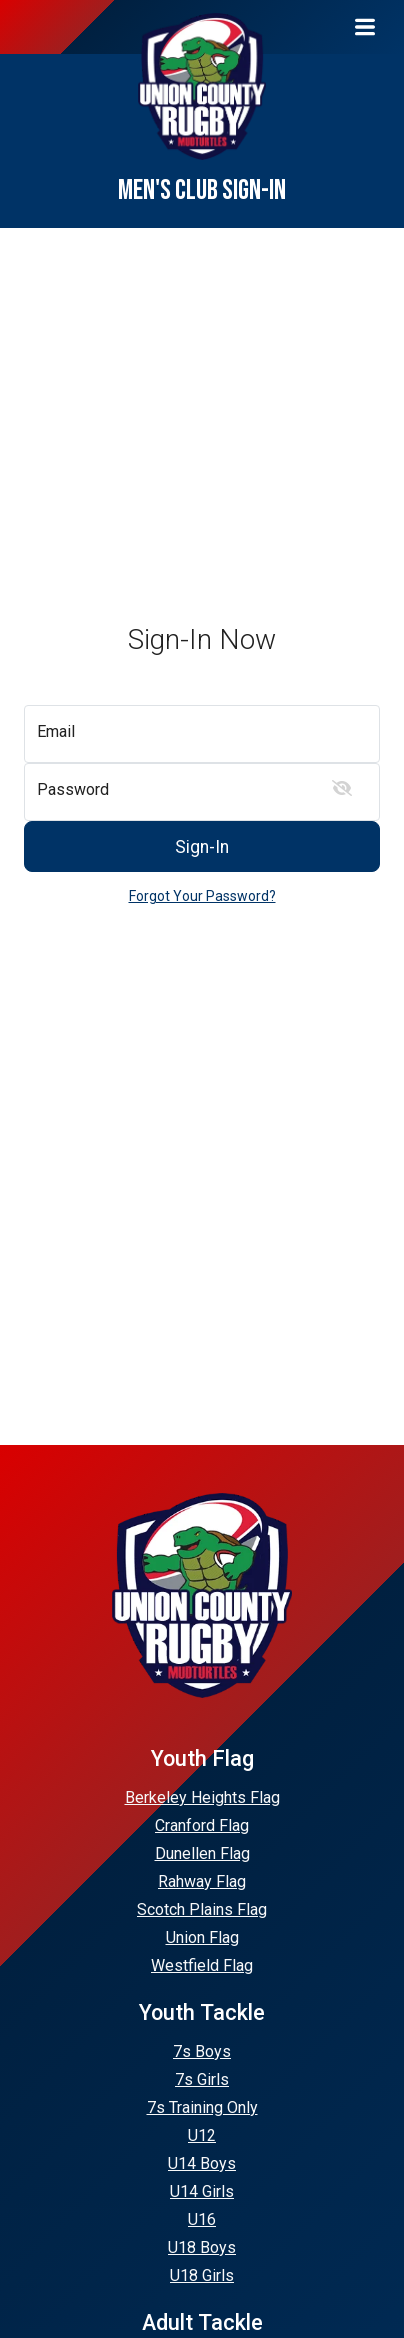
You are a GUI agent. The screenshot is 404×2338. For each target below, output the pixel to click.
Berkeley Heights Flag (202, 1797)
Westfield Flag (202, 1965)
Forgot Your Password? (202, 896)
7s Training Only (202, 2107)
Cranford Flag (202, 1825)
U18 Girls (202, 2275)
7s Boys (202, 2051)
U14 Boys (202, 2163)
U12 (202, 2135)
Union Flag (202, 1937)
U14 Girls (202, 2191)
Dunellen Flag (202, 1853)
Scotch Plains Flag (202, 1909)
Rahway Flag (202, 1881)
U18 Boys (202, 2247)
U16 (202, 2219)
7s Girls (202, 2079)
